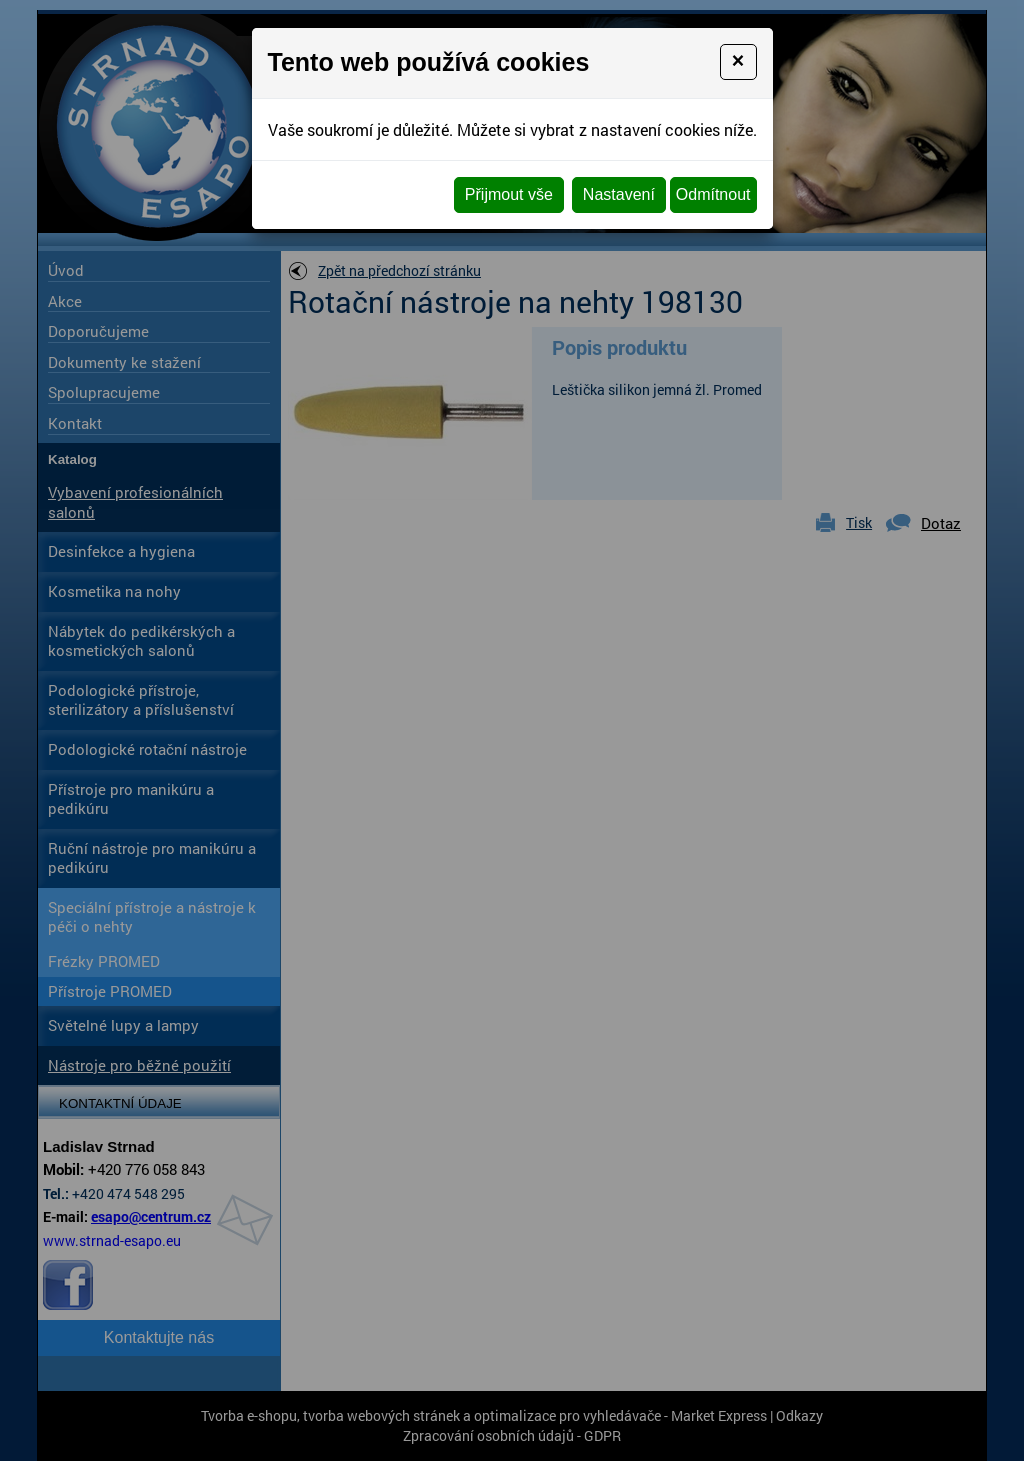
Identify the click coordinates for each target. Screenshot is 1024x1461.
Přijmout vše (509, 194)
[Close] (738, 62)
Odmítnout (713, 194)
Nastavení (619, 194)
